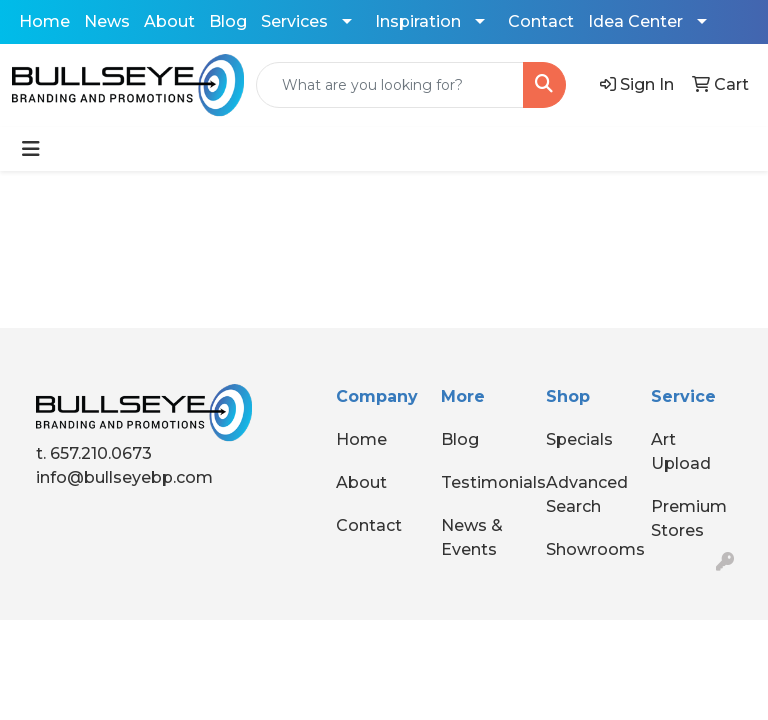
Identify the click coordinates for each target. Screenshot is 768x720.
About (169, 21)
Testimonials (481, 482)
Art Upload (681, 451)
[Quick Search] (390, 85)
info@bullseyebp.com (124, 477)
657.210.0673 (101, 453)
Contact (541, 21)
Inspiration (418, 21)
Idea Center (635, 21)
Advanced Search (586, 494)
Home (44, 21)
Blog (228, 21)
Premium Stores (689, 518)
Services (294, 21)
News (107, 21)
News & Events (472, 537)
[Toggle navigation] (31, 149)
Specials (579, 439)
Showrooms (586, 549)
